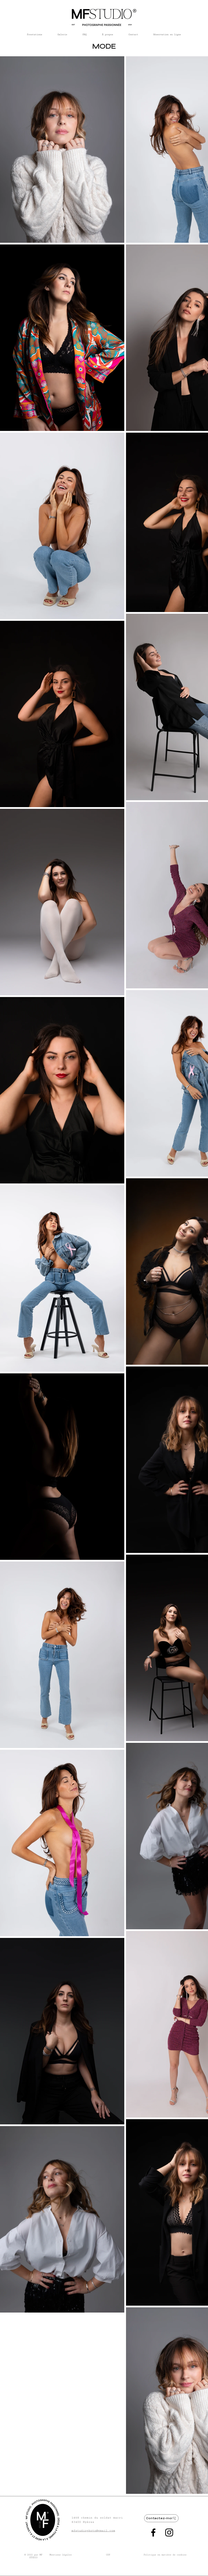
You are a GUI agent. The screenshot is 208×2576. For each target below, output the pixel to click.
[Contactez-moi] (161, 2518)
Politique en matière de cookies (165, 2554)
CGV (108, 2554)
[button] (62, 34)
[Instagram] (169, 2532)
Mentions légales (61, 2554)
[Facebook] (153, 2532)
